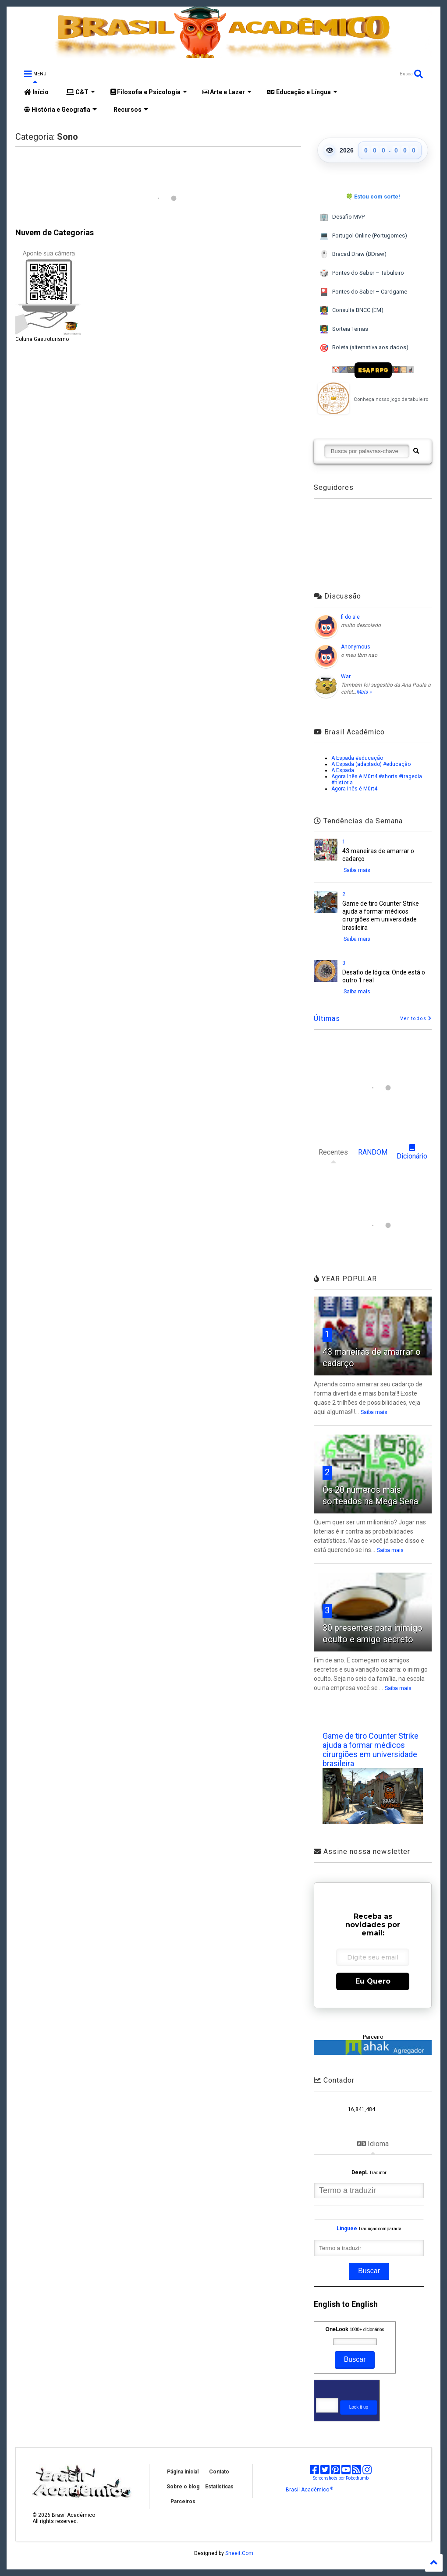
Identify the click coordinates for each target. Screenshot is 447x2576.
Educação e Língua (302, 92)
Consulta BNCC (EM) (351, 310)
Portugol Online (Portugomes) (363, 235)
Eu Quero (372, 1981)
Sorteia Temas (343, 329)
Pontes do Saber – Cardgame (363, 292)
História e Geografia (60, 109)
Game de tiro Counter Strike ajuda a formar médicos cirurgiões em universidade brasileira (371, 1749)
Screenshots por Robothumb (341, 2478)
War (346, 676)
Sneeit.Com (239, 2553)
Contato (219, 2472)
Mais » (364, 692)
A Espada (342, 770)
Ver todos (416, 1018)
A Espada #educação (357, 758)
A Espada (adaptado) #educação (371, 764)
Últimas (327, 1018)
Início (36, 92)
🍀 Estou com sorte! (373, 196)
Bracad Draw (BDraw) (353, 254)
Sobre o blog (183, 2487)
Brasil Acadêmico (309, 2490)
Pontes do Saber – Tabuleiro (361, 273)
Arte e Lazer (227, 92)
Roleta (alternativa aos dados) (363, 348)
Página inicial (183, 2472)
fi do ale (350, 617)
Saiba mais (357, 870)
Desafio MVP (342, 217)
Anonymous (355, 647)
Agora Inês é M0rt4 (354, 789)
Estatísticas (219, 2487)
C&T (80, 92)
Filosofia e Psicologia (148, 92)
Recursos (130, 109)
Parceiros (182, 2501)
